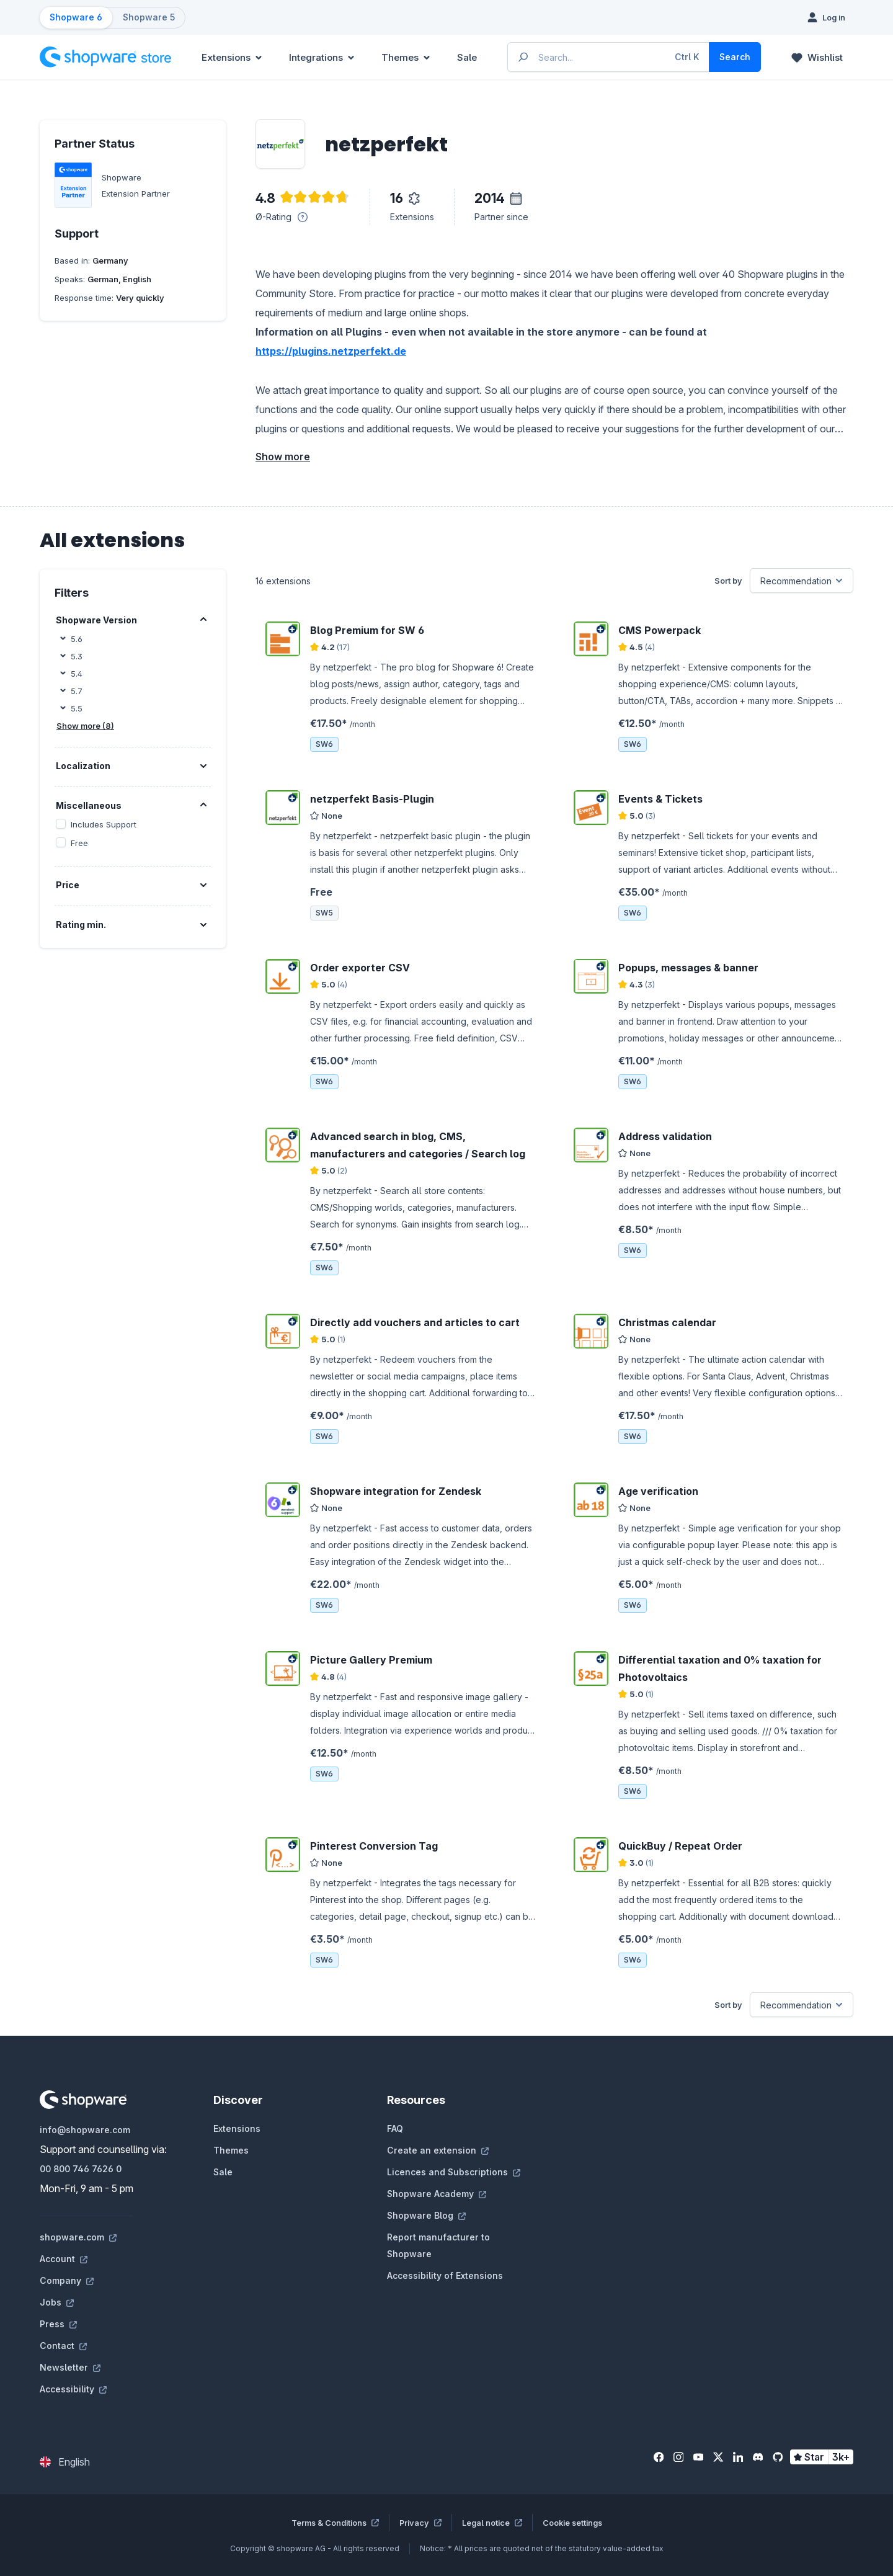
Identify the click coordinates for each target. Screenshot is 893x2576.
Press (58, 2323)
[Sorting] (801, 580)
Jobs (57, 2302)
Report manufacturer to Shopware (438, 2245)
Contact (63, 2345)
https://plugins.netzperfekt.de (330, 351)
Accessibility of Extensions (445, 2275)
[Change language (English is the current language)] (65, 2461)
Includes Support (103, 824)
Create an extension (438, 2150)
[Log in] (826, 17)
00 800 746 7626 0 (81, 2169)
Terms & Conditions (335, 2522)
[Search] (735, 57)
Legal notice (492, 2522)
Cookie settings (572, 2523)
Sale (223, 2172)
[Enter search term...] (609, 57)
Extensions (236, 2128)
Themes (231, 2150)
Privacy (420, 2522)
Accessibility (73, 2389)
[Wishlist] (817, 57)
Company (67, 2280)
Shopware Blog (426, 2215)
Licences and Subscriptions (453, 2172)
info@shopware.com (85, 2129)
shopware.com (78, 2237)
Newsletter (70, 2367)
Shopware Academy (436, 2193)
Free (79, 843)
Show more (282, 456)
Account (63, 2258)
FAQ (395, 2128)
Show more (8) (85, 726)
